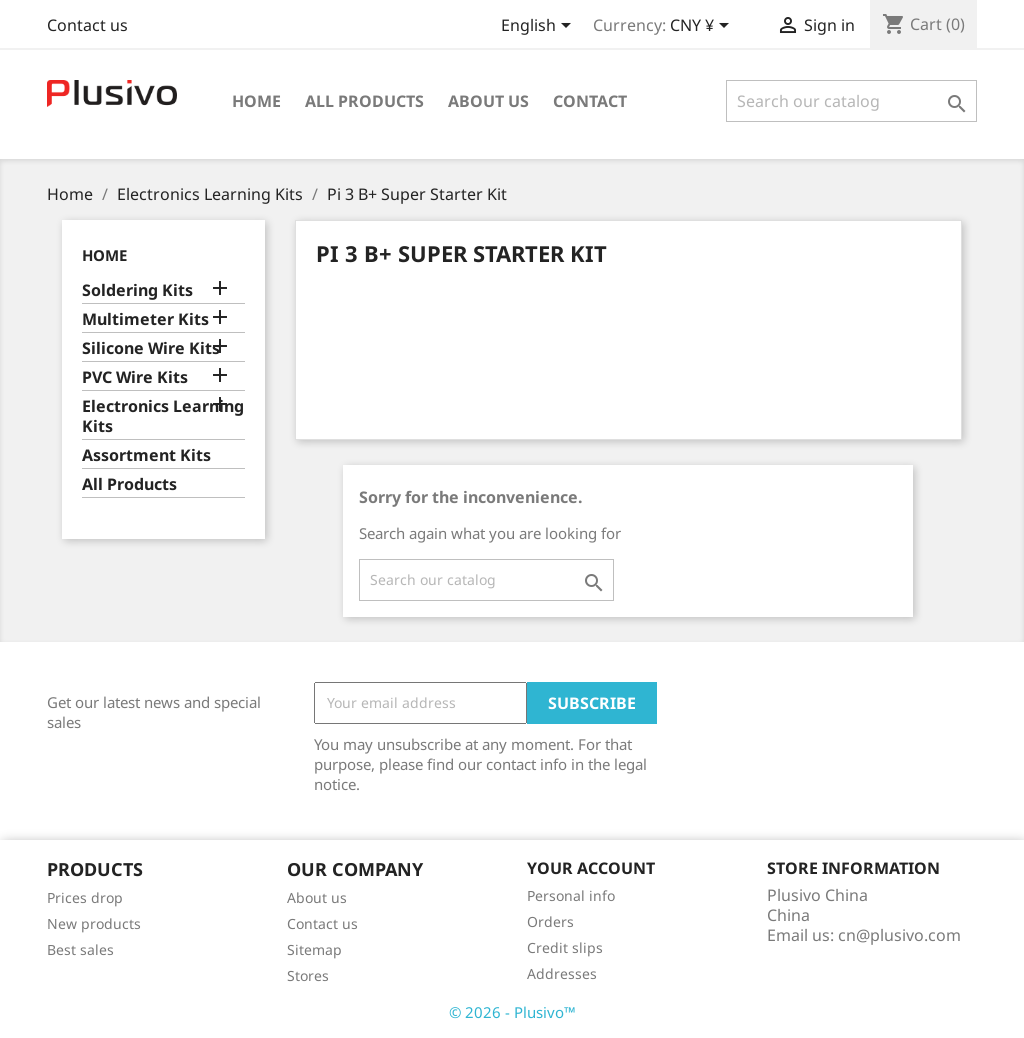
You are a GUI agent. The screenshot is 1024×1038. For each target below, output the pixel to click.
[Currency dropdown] (703, 27)
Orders (550, 921)
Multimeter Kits (145, 319)
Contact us (87, 25)
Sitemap (314, 949)
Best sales (80, 949)
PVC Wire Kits (135, 377)
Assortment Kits (146, 455)
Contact (590, 101)
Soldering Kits (137, 290)
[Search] (851, 101)
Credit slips (565, 947)
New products (94, 923)
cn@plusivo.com (899, 935)
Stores (308, 975)
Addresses (562, 973)
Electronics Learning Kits (163, 416)
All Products (364, 101)
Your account (591, 868)
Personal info (571, 895)
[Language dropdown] (539, 27)
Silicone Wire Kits (151, 348)
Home (256, 101)
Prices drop (85, 897)
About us (488, 101)
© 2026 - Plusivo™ (512, 1012)
